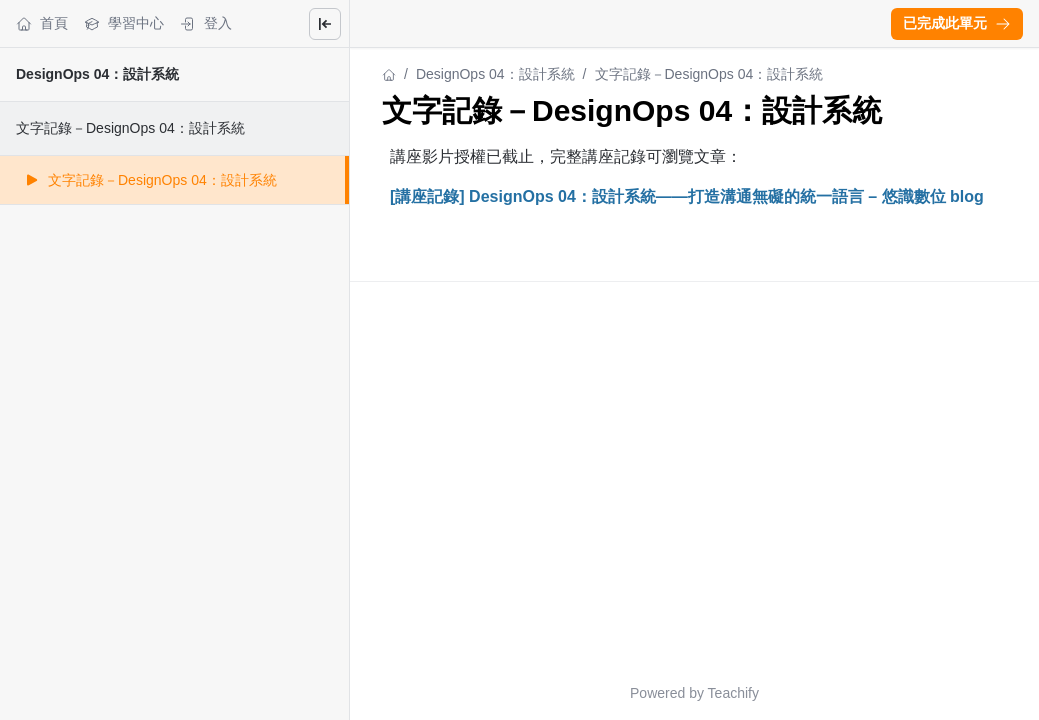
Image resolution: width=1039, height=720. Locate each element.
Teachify (733, 693)
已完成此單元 (957, 23)
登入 (206, 23)
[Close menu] (325, 24)
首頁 (42, 23)
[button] (957, 24)
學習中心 (124, 23)
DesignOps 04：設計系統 (97, 74)
